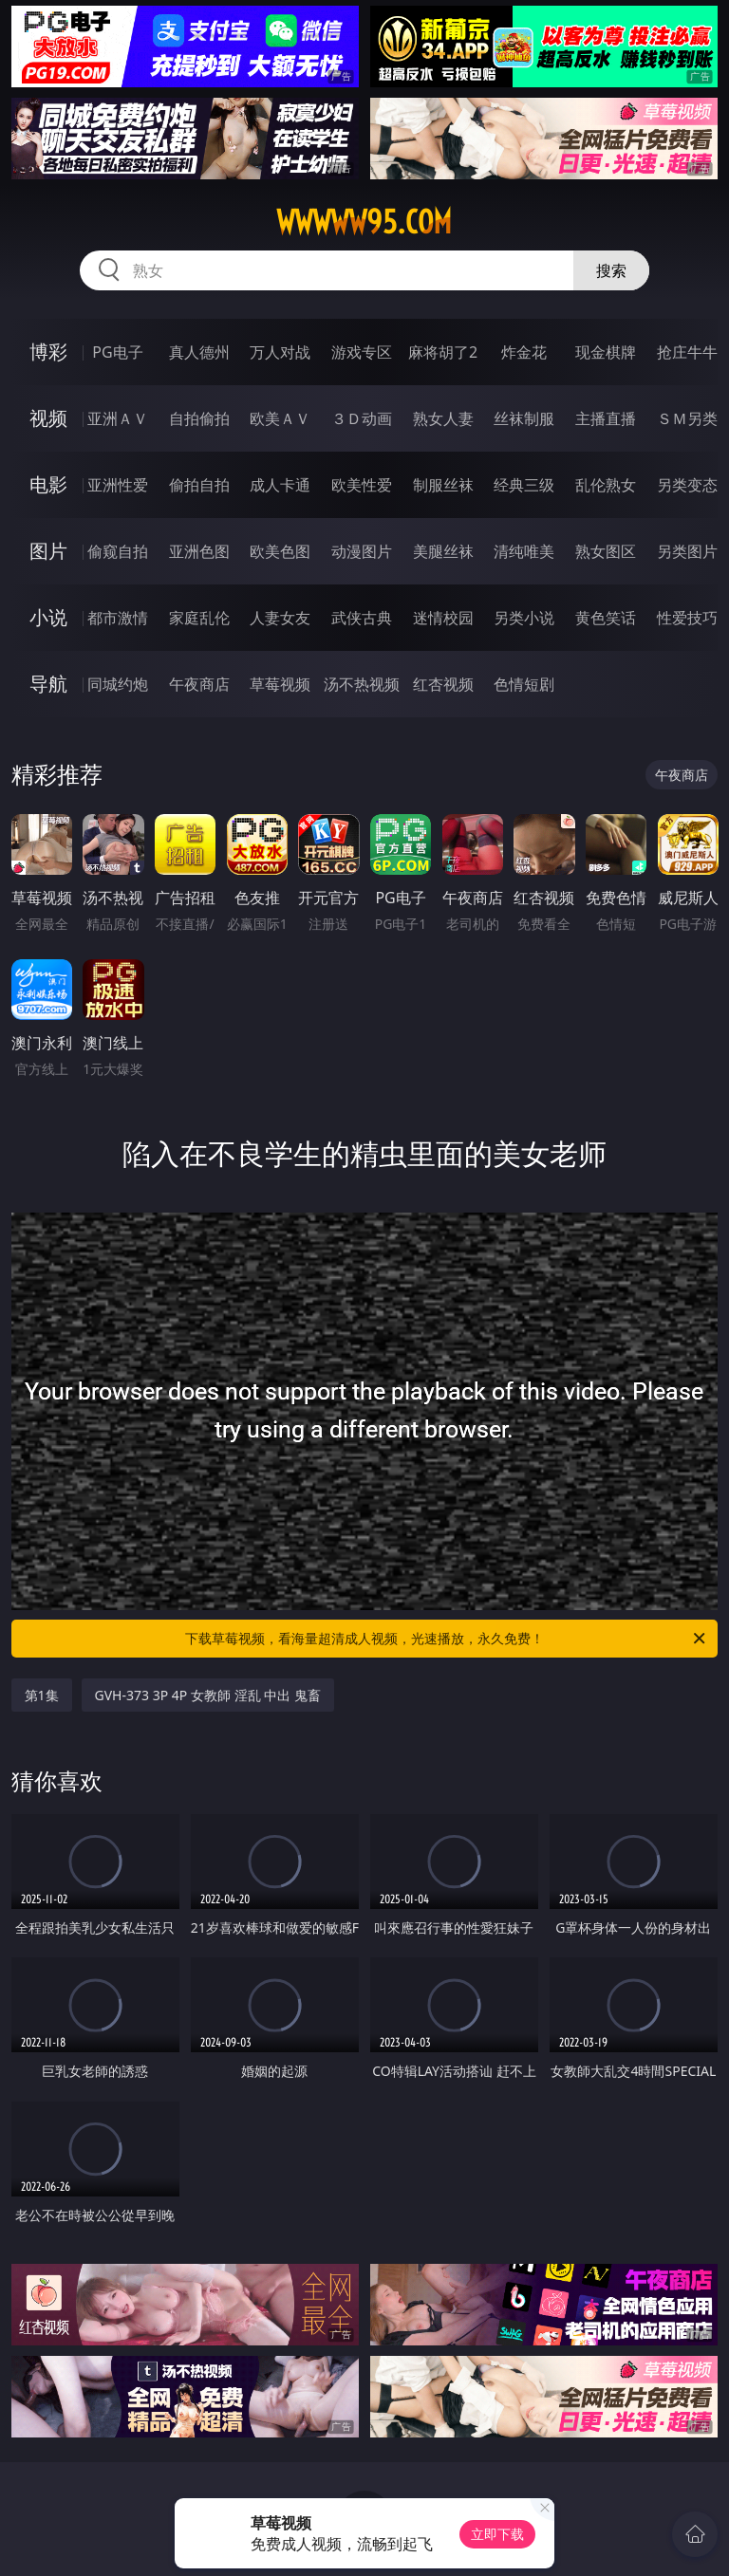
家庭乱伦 (199, 617)
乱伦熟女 (605, 484)
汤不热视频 (362, 684)
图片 (48, 551)
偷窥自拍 (117, 551)
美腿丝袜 (443, 551)
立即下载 (497, 2534)
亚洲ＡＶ (117, 418)
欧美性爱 (361, 484)
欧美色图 (280, 551)
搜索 (611, 270)
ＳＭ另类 (687, 418)
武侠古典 (361, 617)
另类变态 (687, 484)
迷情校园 (443, 617)
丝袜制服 (524, 418)
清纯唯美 (524, 551)
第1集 (42, 1695)
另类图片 (687, 551)
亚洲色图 (199, 551)
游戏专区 (361, 352)
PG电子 (117, 352)
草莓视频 (280, 684)
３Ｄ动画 (361, 418)
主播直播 (605, 418)
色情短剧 (524, 684)
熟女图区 (605, 551)
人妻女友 (280, 617)
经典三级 (524, 484)
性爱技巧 (687, 617)
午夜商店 (199, 684)
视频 (48, 418)
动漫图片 (361, 551)
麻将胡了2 (442, 352)
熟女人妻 (443, 418)
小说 (48, 617)
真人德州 (199, 352)
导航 (48, 683)
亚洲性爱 (117, 484)
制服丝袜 (443, 484)
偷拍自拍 (199, 484)
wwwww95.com (364, 222)
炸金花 (524, 352)
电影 (48, 484)
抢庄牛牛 (687, 352)
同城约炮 (117, 684)
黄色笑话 (605, 617)
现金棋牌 (605, 352)
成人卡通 (280, 484)
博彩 (48, 351)
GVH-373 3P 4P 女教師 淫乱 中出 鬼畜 (208, 1695)
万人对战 (280, 352)
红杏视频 (443, 684)
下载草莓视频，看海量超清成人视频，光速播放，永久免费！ (446, 1638)
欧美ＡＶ (280, 418)
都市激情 (117, 617)
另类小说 (524, 617)
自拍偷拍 (199, 418)
